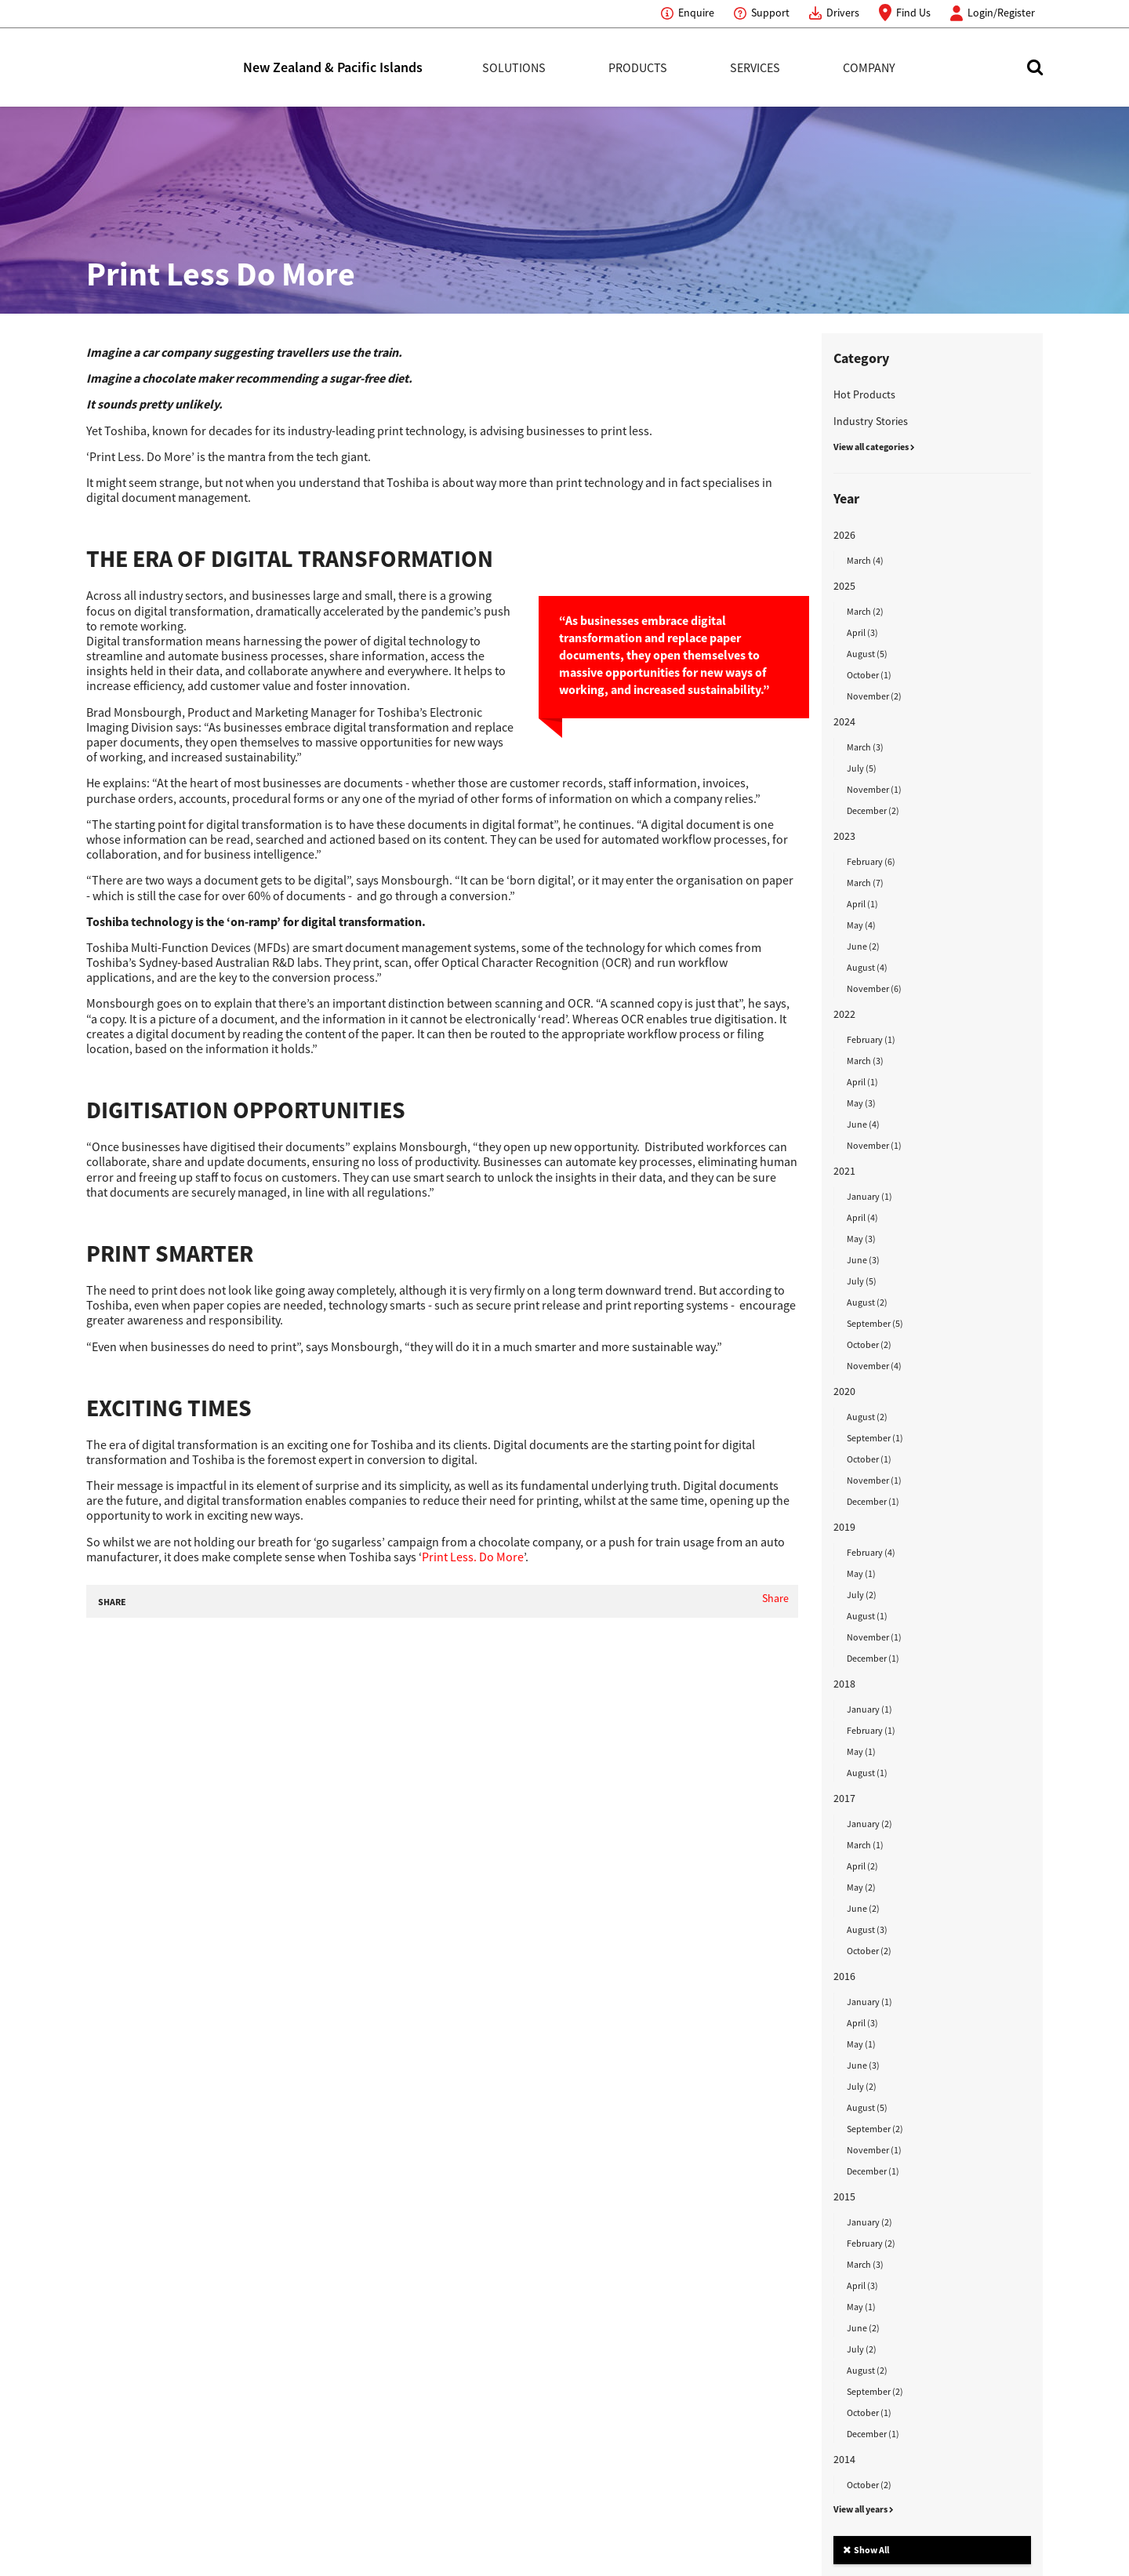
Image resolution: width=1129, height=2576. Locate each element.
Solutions (514, 67)
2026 (844, 535)
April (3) (862, 632)
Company (869, 67)
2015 (844, 2196)
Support (770, 12)
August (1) (867, 1616)
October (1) (869, 675)
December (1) (873, 1501)
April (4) (862, 1217)
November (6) (874, 988)
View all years (863, 2509)
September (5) (875, 1323)
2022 (844, 1014)
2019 (844, 1527)
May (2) (861, 1887)
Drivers (842, 12)
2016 (844, 1976)
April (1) (862, 904)
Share (775, 1598)
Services (755, 67)
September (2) (875, 2129)
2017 (844, 1798)
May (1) (861, 1573)
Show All (866, 2550)
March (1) (865, 1845)
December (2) (873, 810)
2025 (844, 586)
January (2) (869, 1823)
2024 (844, 721)
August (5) (867, 653)
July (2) (862, 1594)
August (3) (867, 1929)
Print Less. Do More (473, 1556)
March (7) (865, 882)
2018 (844, 1684)
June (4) (863, 1124)
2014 (844, 2459)
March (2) (865, 611)
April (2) (862, 1866)
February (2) (871, 2243)
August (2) (867, 1302)
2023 (844, 836)
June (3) (863, 1260)
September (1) (875, 1438)
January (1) (869, 1196)
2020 (844, 1391)
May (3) (861, 1103)
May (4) (861, 925)
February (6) (871, 861)
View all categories (874, 446)
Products (637, 67)
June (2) (863, 946)
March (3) (865, 747)
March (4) (865, 560)
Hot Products (864, 394)
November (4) (874, 1366)
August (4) (867, 967)
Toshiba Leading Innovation (164, 67)
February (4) (871, 1552)
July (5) (862, 768)
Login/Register (1001, 12)
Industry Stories (870, 421)
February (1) (871, 1039)
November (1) (874, 789)
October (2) (869, 1344)
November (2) (874, 696)
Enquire (696, 12)
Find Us (913, 12)
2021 (844, 1171)
